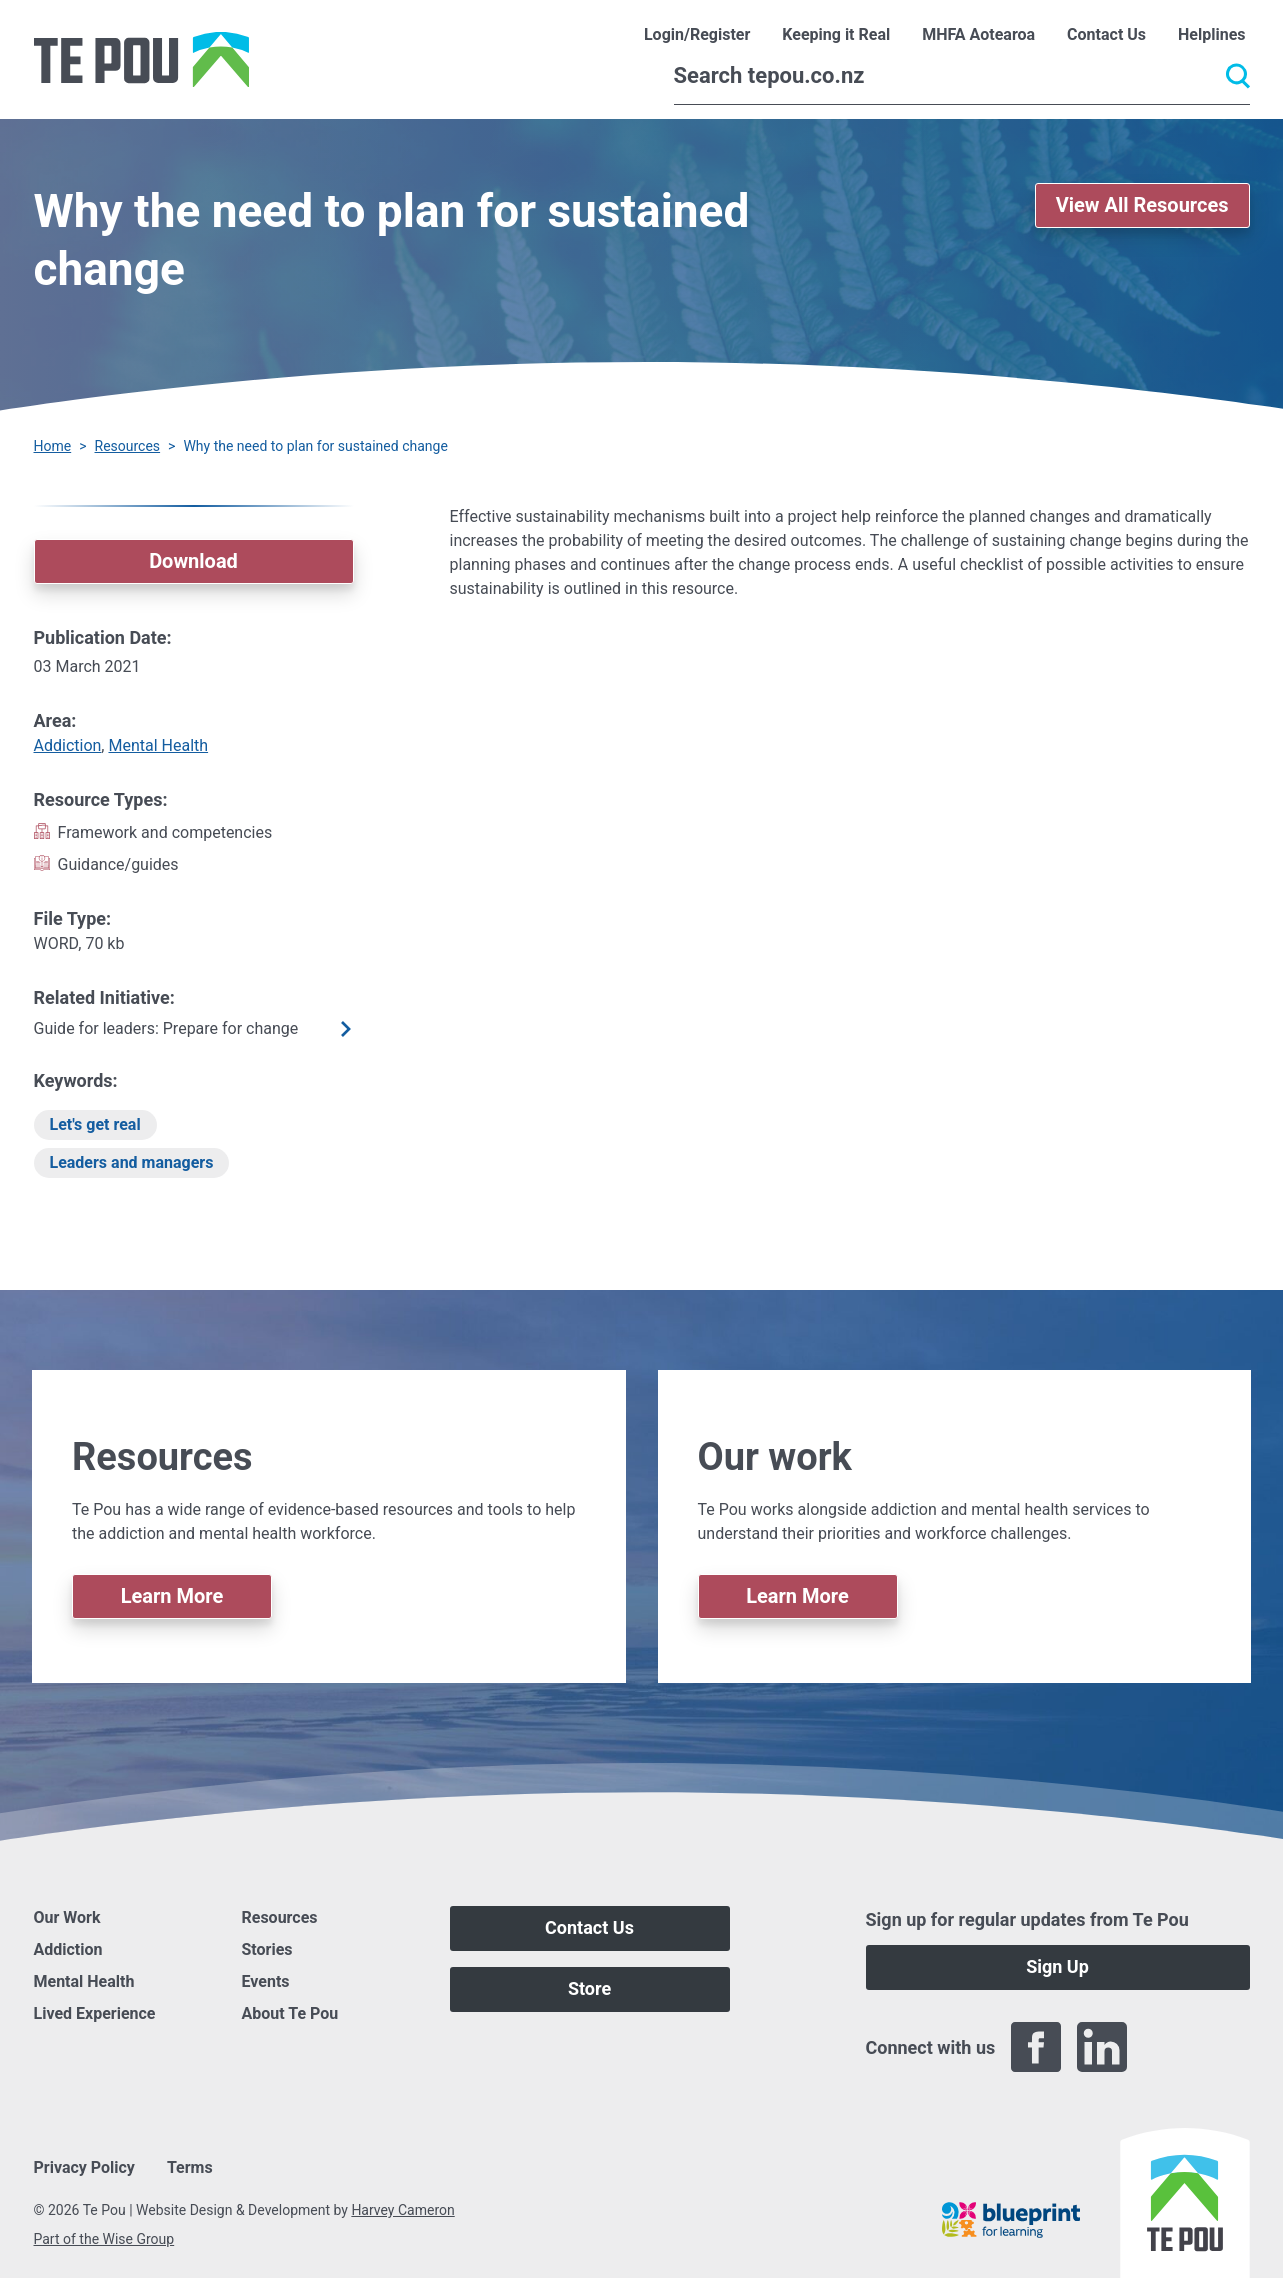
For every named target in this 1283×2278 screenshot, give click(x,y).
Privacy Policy (84, 2167)
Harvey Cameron (402, 2210)
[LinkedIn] (1102, 2047)
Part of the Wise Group (104, 2239)
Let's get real (95, 1124)
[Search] (962, 76)
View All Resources (1142, 205)
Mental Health (158, 745)
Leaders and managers (132, 1162)
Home (53, 446)
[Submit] (1238, 76)
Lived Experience (95, 2013)
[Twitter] (1168, 2047)
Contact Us (589, 1927)
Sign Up (1057, 1966)
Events (266, 1981)
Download (193, 561)
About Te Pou (290, 2013)
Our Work (67, 1917)
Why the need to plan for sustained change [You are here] (315, 446)
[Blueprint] (1011, 2220)
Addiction (68, 745)
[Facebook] (1036, 2047)
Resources (128, 446)
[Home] (141, 59)
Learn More (172, 1596)
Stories (267, 1949)
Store (589, 1988)
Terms (190, 2167)
